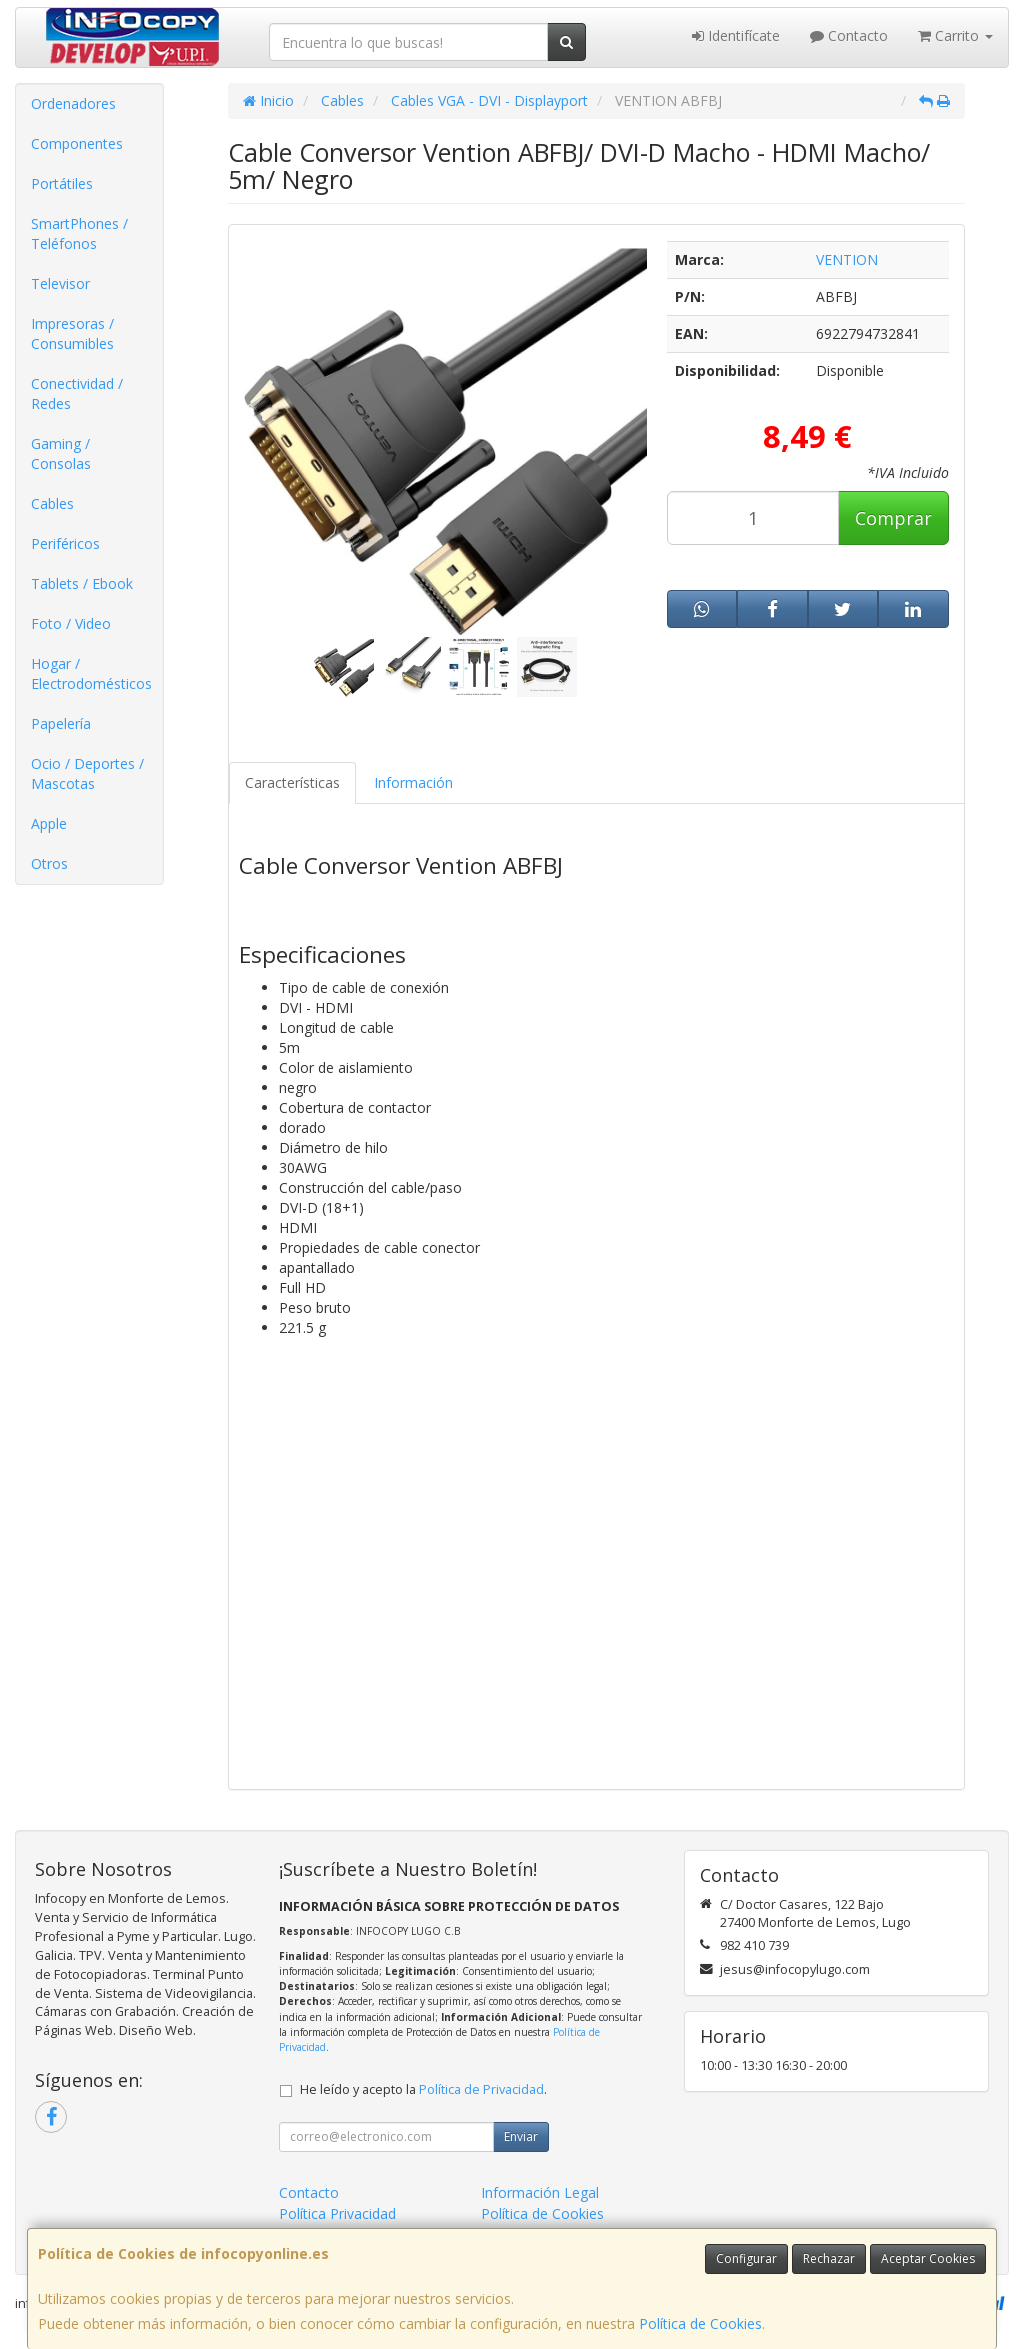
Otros (49, 863)
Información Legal (540, 2192)
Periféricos (65, 543)
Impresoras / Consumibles (72, 333)
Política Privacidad (337, 2213)
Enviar (521, 2136)
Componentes (77, 143)
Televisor (60, 283)
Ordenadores (73, 103)
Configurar (746, 2258)
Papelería (61, 723)
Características (292, 782)
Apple (49, 823)
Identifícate (736, 35)
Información (413, 782)
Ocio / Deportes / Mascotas (87, 773)
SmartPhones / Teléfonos (79, 233)
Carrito (955, 35)
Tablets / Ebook (82, 583)
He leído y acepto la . (423, 2089)
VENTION (847, 259)
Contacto (849, 35)
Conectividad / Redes (77, 393)
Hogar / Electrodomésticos (91, 673)
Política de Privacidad (481, 2089)
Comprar (893, 518)
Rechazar (829, 2258)
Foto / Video (71, 623)
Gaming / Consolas (61, 453)
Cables (52, 503)
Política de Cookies (700, 2323)
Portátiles (62, 183)
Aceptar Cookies (928, 2258)
